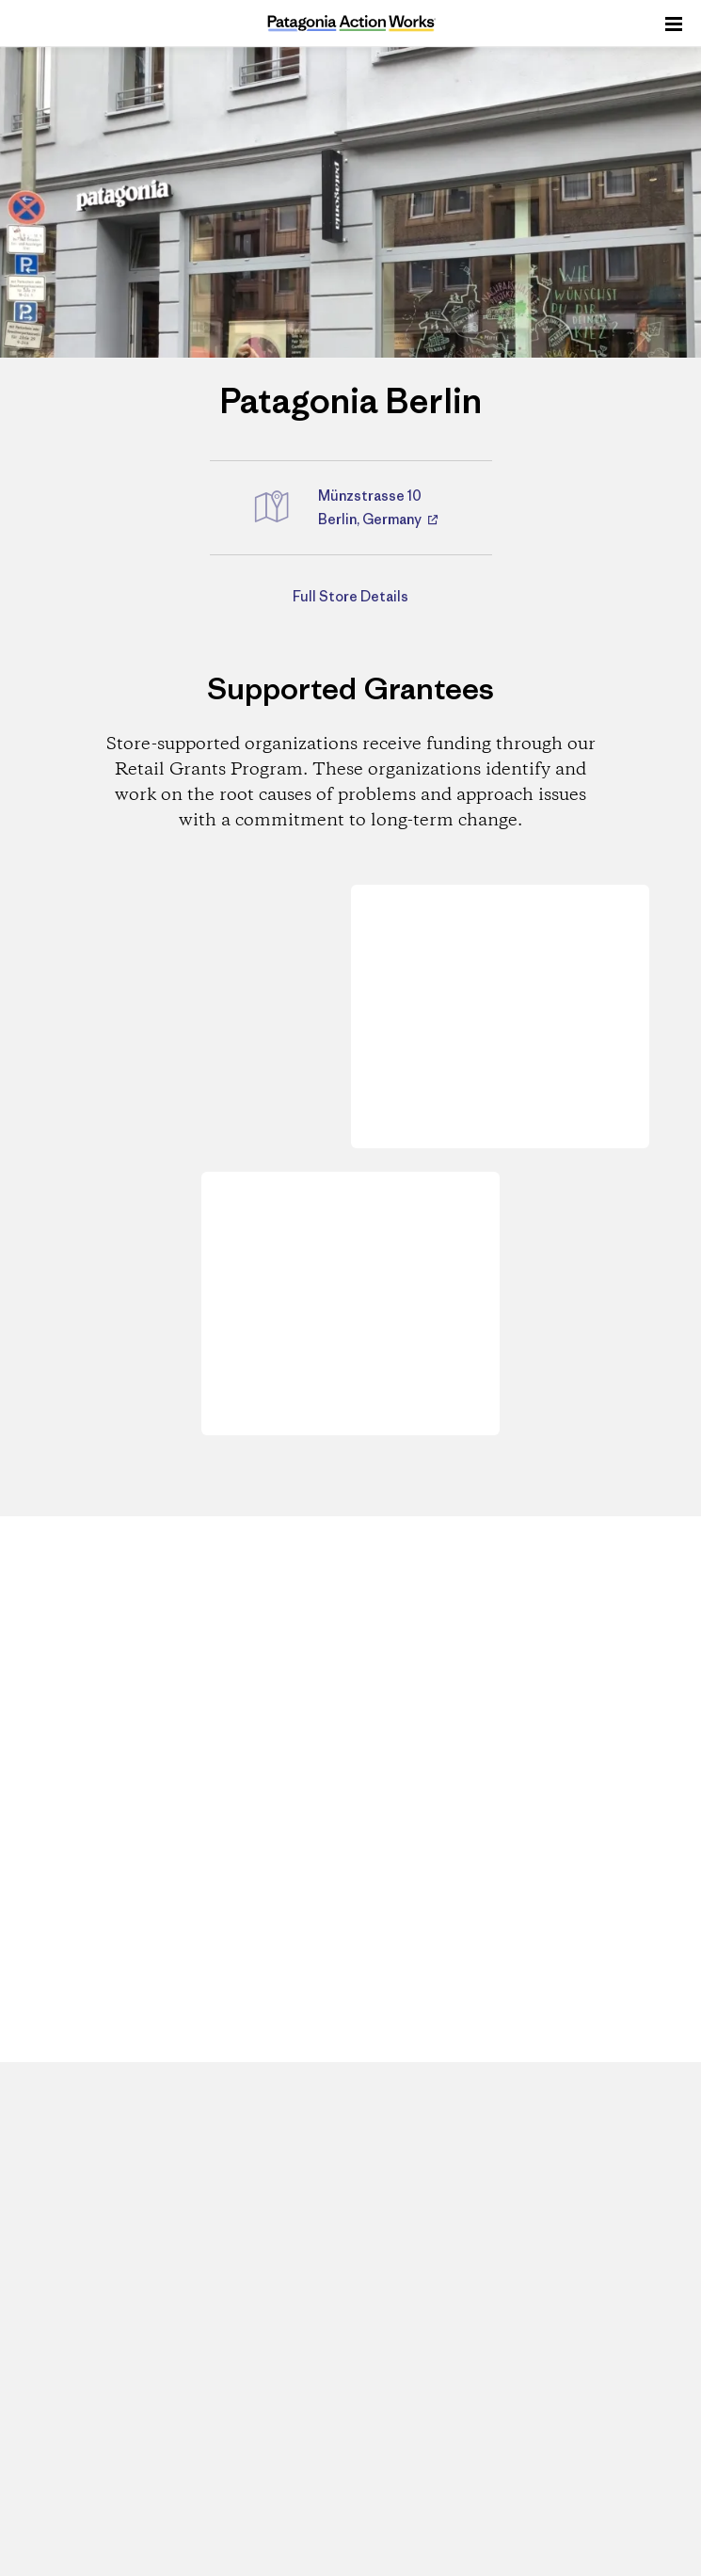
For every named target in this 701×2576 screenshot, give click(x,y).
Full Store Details (350, 596)
